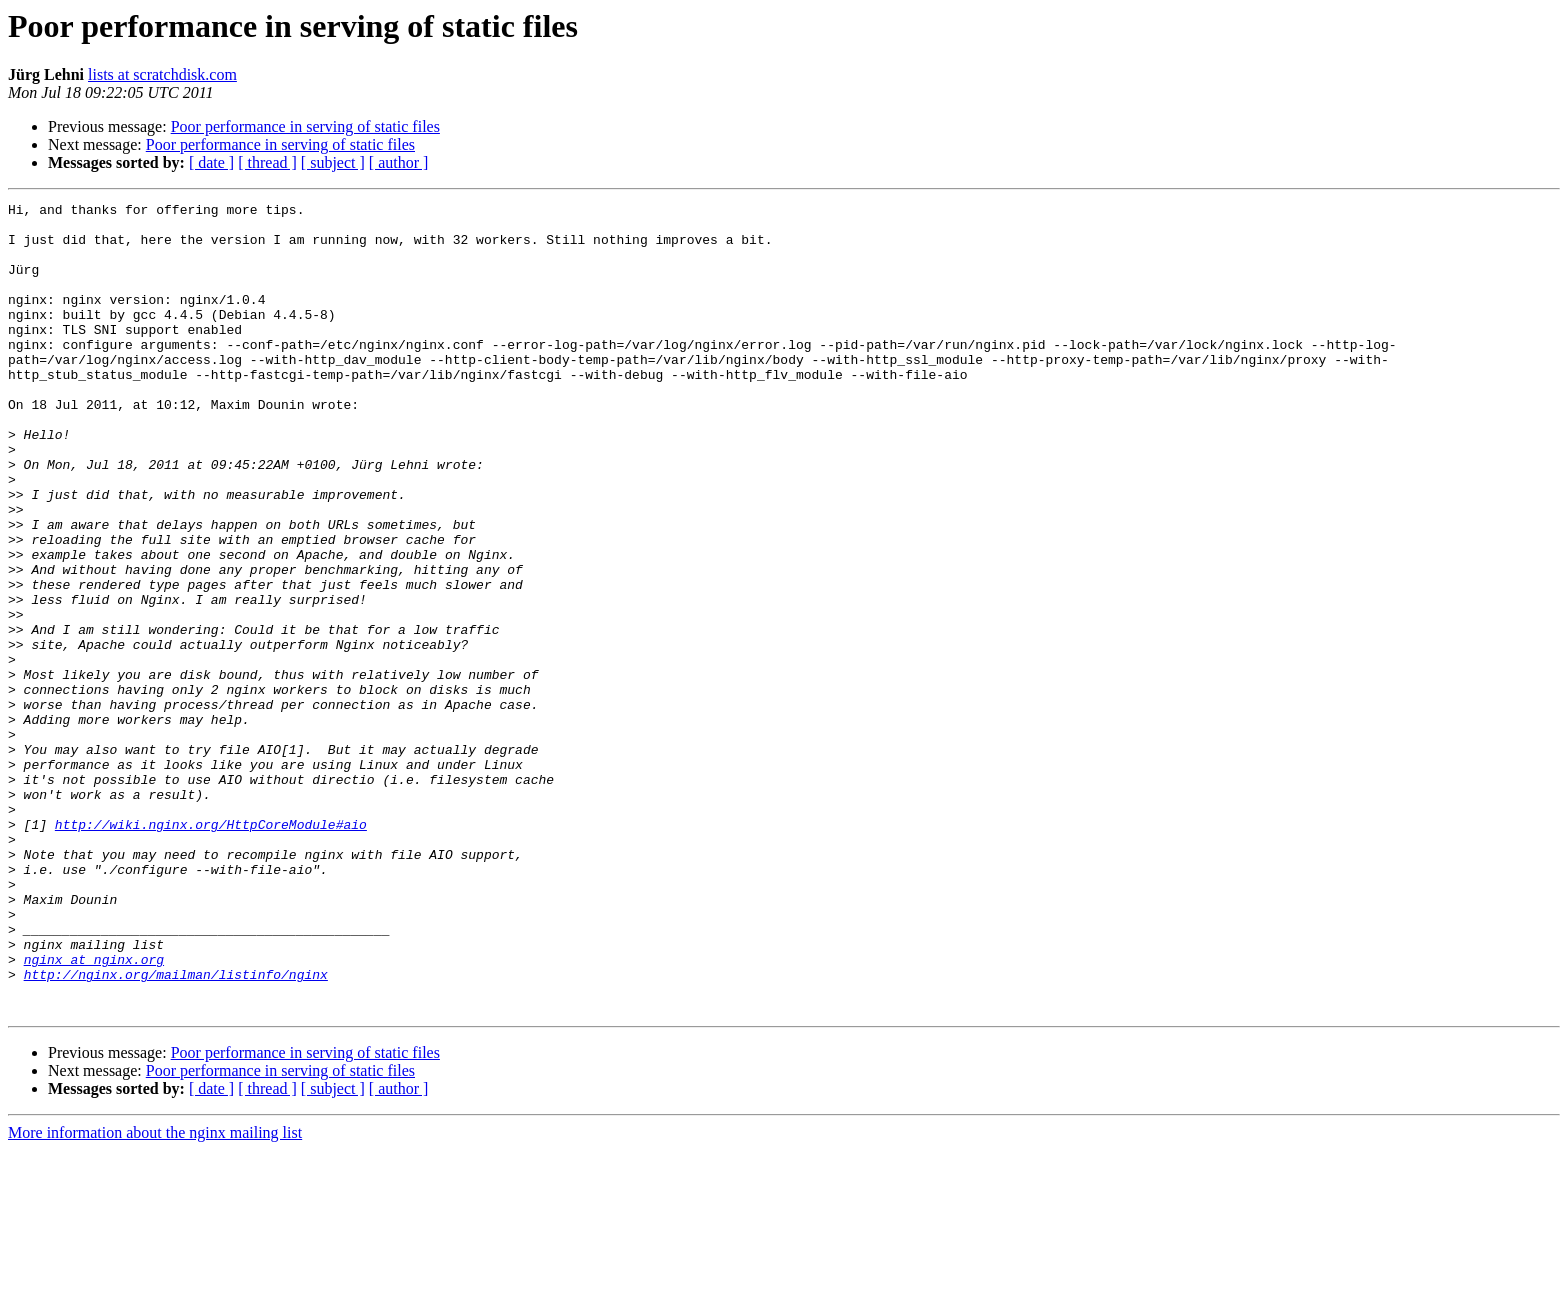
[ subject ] (333, 162)
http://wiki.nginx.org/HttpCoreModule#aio (211, 950)
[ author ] (399, 162)
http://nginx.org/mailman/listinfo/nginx (176, 1130)
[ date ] (211, 162)
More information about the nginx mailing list (155, 1294)
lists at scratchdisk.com (162, 74)
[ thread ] (267, 162)
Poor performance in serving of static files (305, 126)
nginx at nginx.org (94, 1112)
